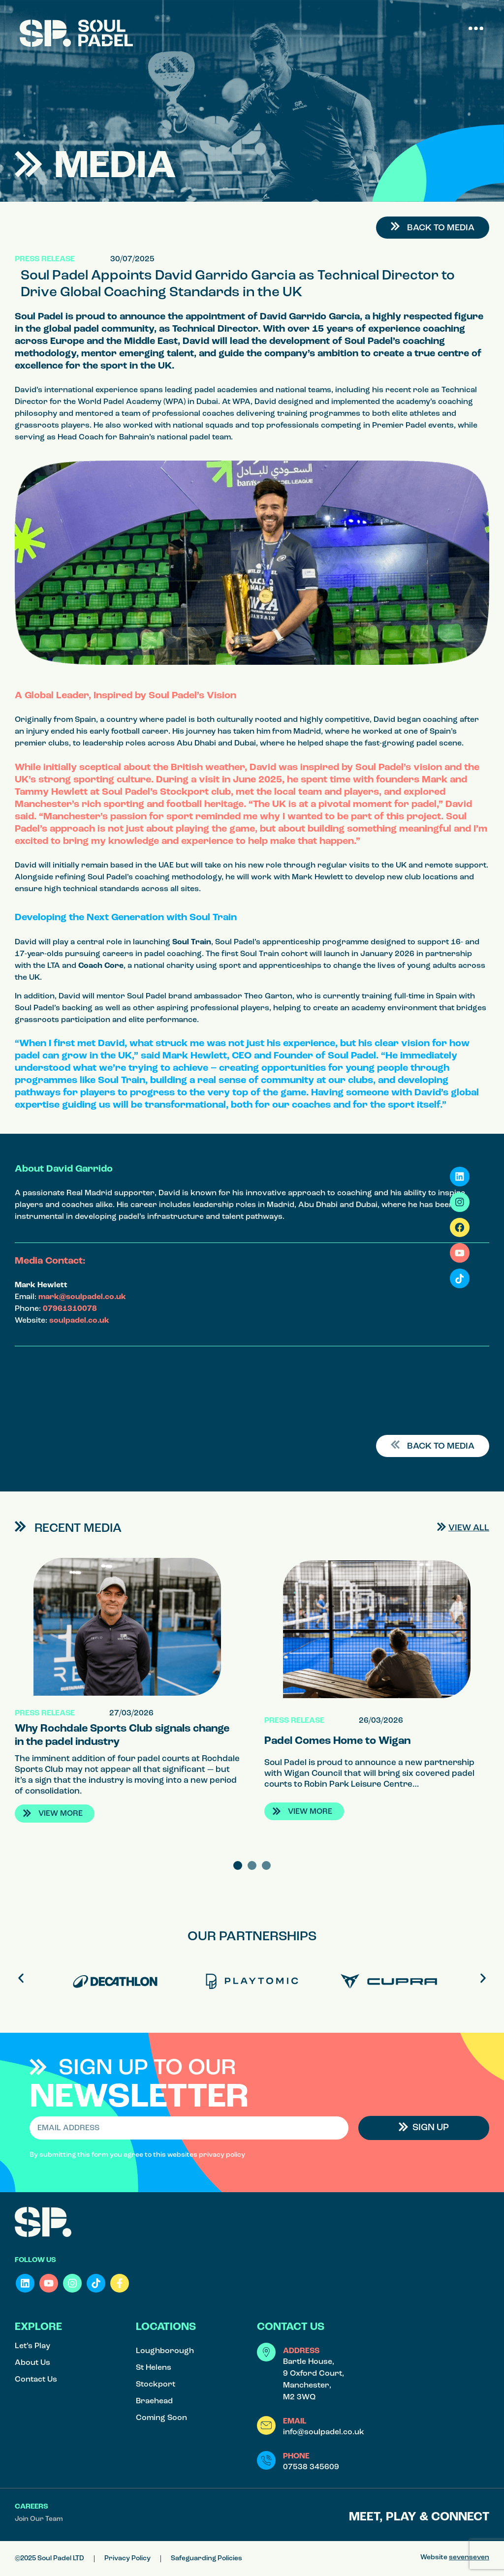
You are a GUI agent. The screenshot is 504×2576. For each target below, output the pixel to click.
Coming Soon (161, 2418)
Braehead (154, 2401)
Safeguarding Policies (206, 2558)
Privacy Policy (127, 2558)
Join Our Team (39, 2519)
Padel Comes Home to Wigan (337, 1741)
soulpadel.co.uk (79, 1321)
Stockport (155, 2385)
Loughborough (165, 2351)
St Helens (153, 2368)
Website (454, 2557)
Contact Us (36, 2380)
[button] (475, 28)
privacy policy (222, 2155)
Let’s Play (32, 2346)
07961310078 (70, 1309)
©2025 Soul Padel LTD (49, 2558)
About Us (32, 2363)
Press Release (45, 259)
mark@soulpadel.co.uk (82, 1297)
